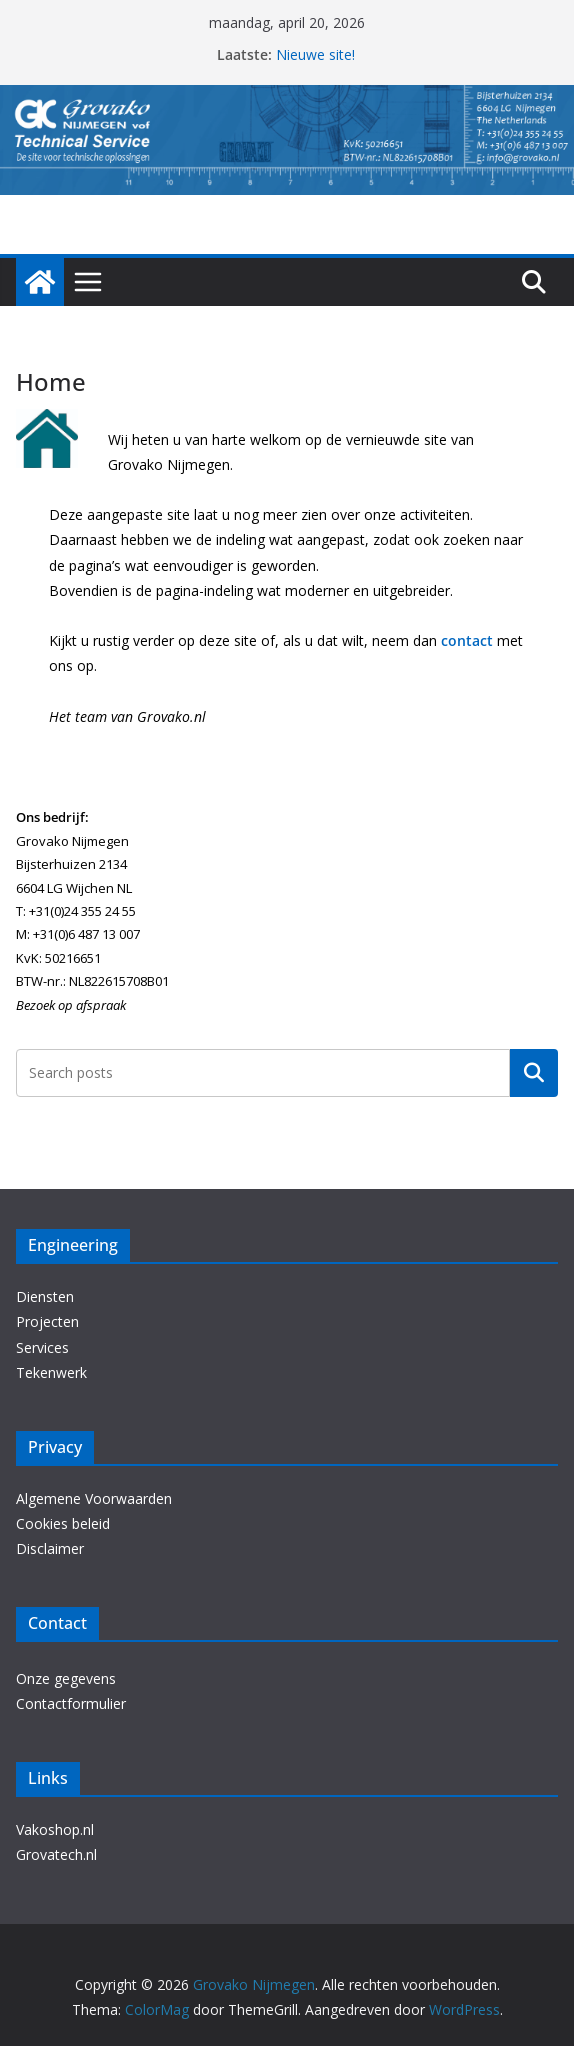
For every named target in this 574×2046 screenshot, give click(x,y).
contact (467, 640)
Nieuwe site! (315, 54)
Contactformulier (71, 1703)
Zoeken (534, 1073)
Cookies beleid (63, 1523)
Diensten (45, 1296)
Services (42, 1347)
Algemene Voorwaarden (94, 1498)
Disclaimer (50, 1548)
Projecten (47, 1321)
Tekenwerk (51, 1372)
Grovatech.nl (56, 1854)
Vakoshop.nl (55, 1829)
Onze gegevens (66, 1678)
